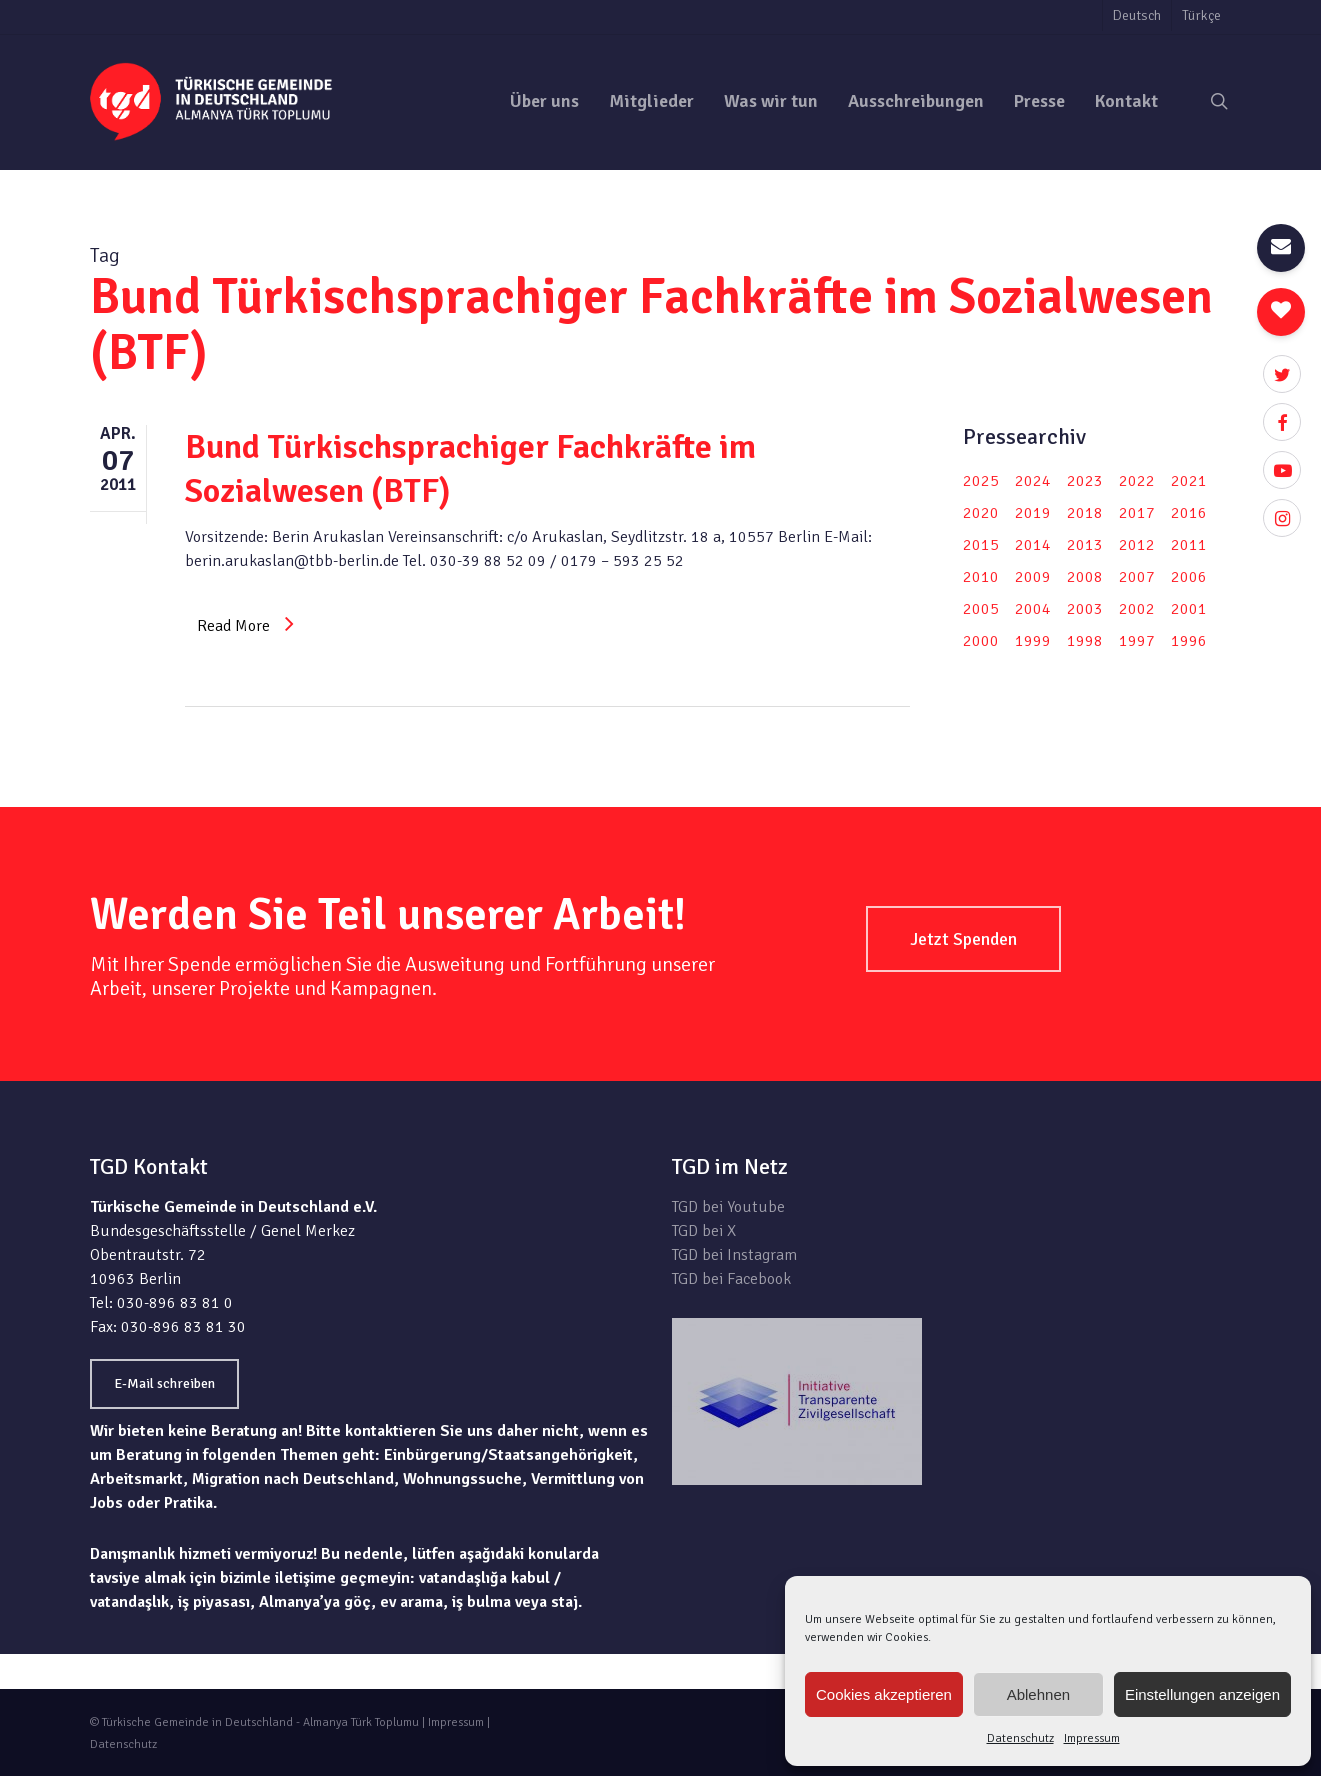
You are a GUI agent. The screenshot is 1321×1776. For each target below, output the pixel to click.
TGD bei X (704, 1231)
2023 (1085, 481)
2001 (1189, 609)
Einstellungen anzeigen (1202, 1694)
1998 (1085, 641)
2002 (1137, 609)
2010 (981, 577)
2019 (1033, 513)
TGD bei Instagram (734, 1255)
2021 (1189, 481)
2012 (1137, 545)
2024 (1033, 481)
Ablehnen (1038, 1694)
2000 (981, 641)
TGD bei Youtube (728, 1207)
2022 (1137, 481)
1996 (1189, 641)
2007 (1137, 577)
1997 (1137, 641)
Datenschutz (1020, 1738)
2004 (1033, 609)
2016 (1189, 513)
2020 (981, 513)
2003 (1085, 609)
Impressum (1092, 1738)
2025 (981, 481)
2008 (1085, 577)
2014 (1033, 545)
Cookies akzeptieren (884, 1694)
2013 (1085, 545)
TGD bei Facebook (731, 1279)
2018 (1085, 513)
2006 (1189, 577)
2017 (1137, 513)
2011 (1189, 545)
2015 (981, 545)
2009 (1033, 577)
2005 (981, 609)
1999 (1033, 641)
